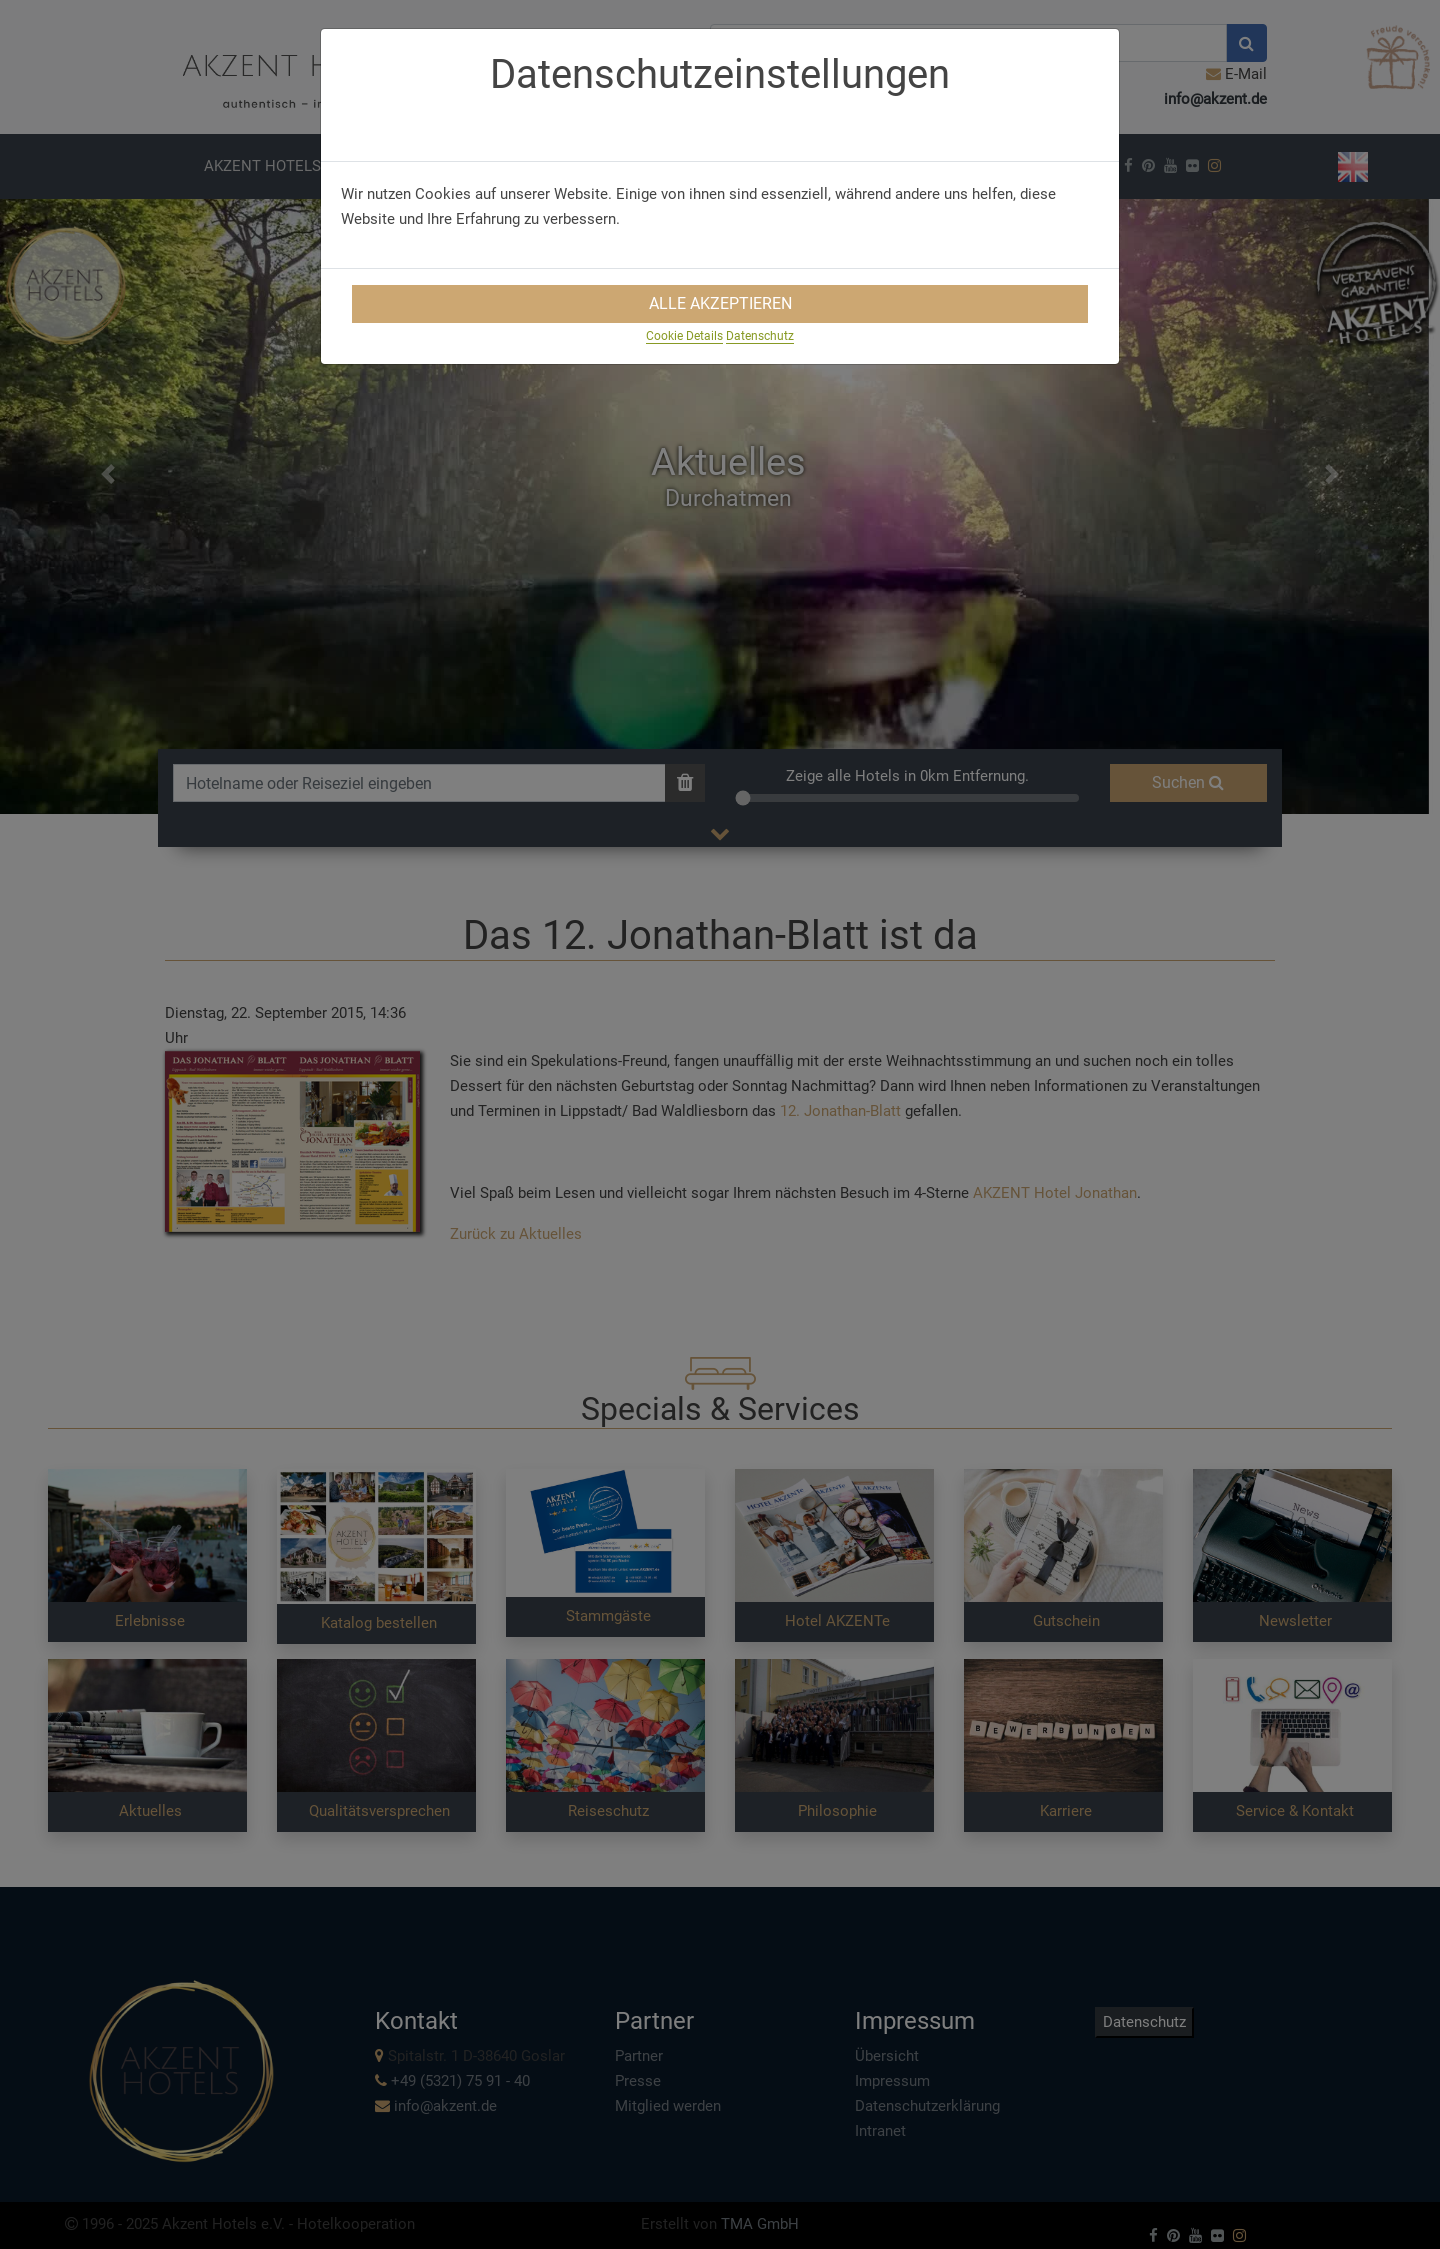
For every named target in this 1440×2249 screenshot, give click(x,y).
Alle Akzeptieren (720, 303)
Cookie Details (684, 336)
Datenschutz (760, 336)
